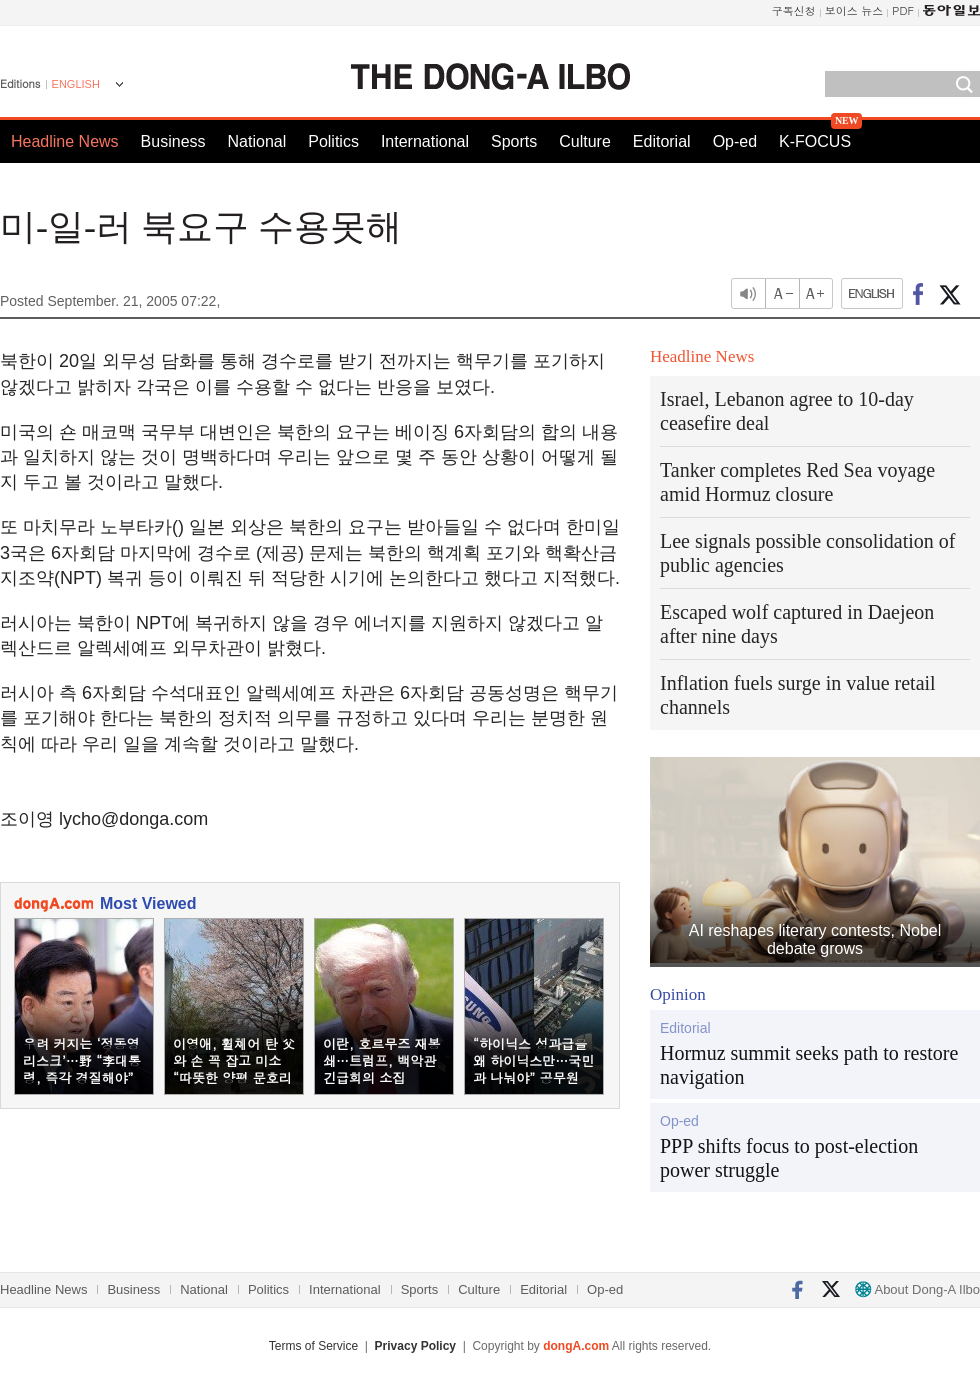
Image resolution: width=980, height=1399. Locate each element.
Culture (585, 141)
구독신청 (794, 10)
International (425, 141)
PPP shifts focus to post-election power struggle (789, 1158)
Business (173, 141)
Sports (514, 141)
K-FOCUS (815, 141)
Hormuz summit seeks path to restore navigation (809, 1065)
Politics (333, 141)
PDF (903, 10)
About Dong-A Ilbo (917, 1289)
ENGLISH (76, 84)
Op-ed (735, 141)
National (257, 141)
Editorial (662, 141)
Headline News (65, 141)
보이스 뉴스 (854, 10)
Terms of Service (313, 1346)
